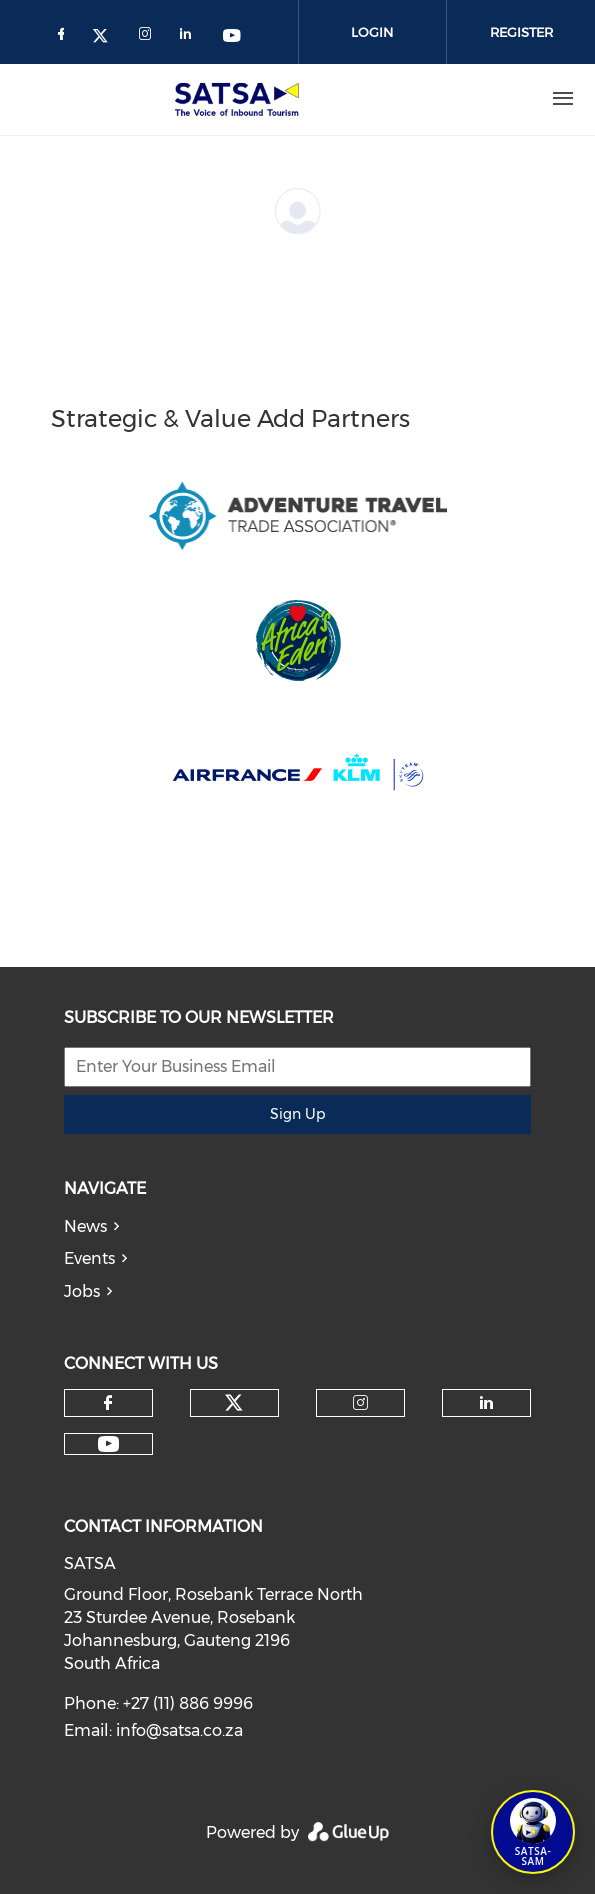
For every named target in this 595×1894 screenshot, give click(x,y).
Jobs (82, 1291)
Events (89, 1258)
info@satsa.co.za (179, 1730)
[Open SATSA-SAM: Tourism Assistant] (533, 1832)
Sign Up (297, 1114)
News (85, 1226)
